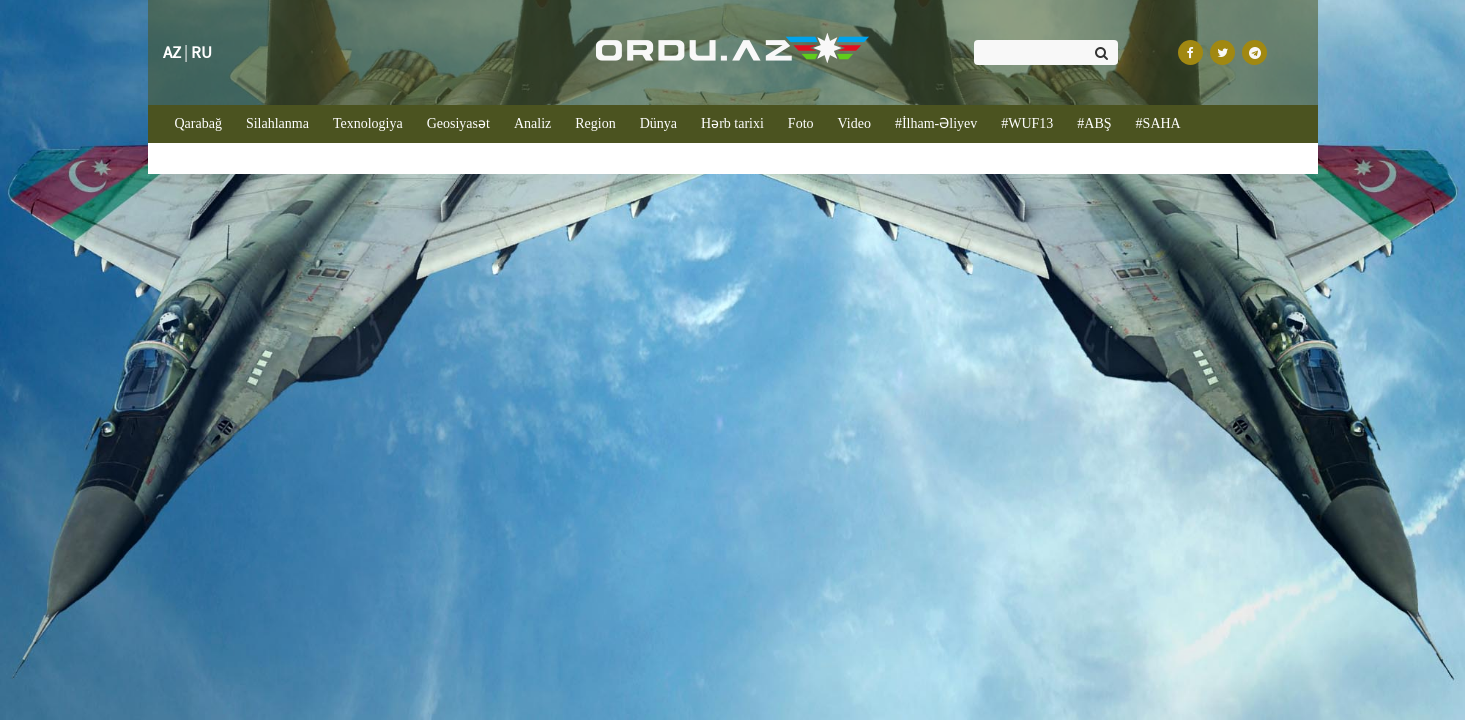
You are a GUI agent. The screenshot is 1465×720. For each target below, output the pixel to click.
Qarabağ (204, 122)
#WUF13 (1027, 123)
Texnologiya (368, 123)
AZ (172, 52)
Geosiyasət (458, 123)
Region (595, 123)
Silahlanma (277, 123)
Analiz (532, 123)
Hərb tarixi (732, 123)
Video (854, 123)
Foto (801, 123)
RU (201, 52)
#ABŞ (1094, 123)
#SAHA (1158, 123)
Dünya (658, 123)
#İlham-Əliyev (936, 123)
